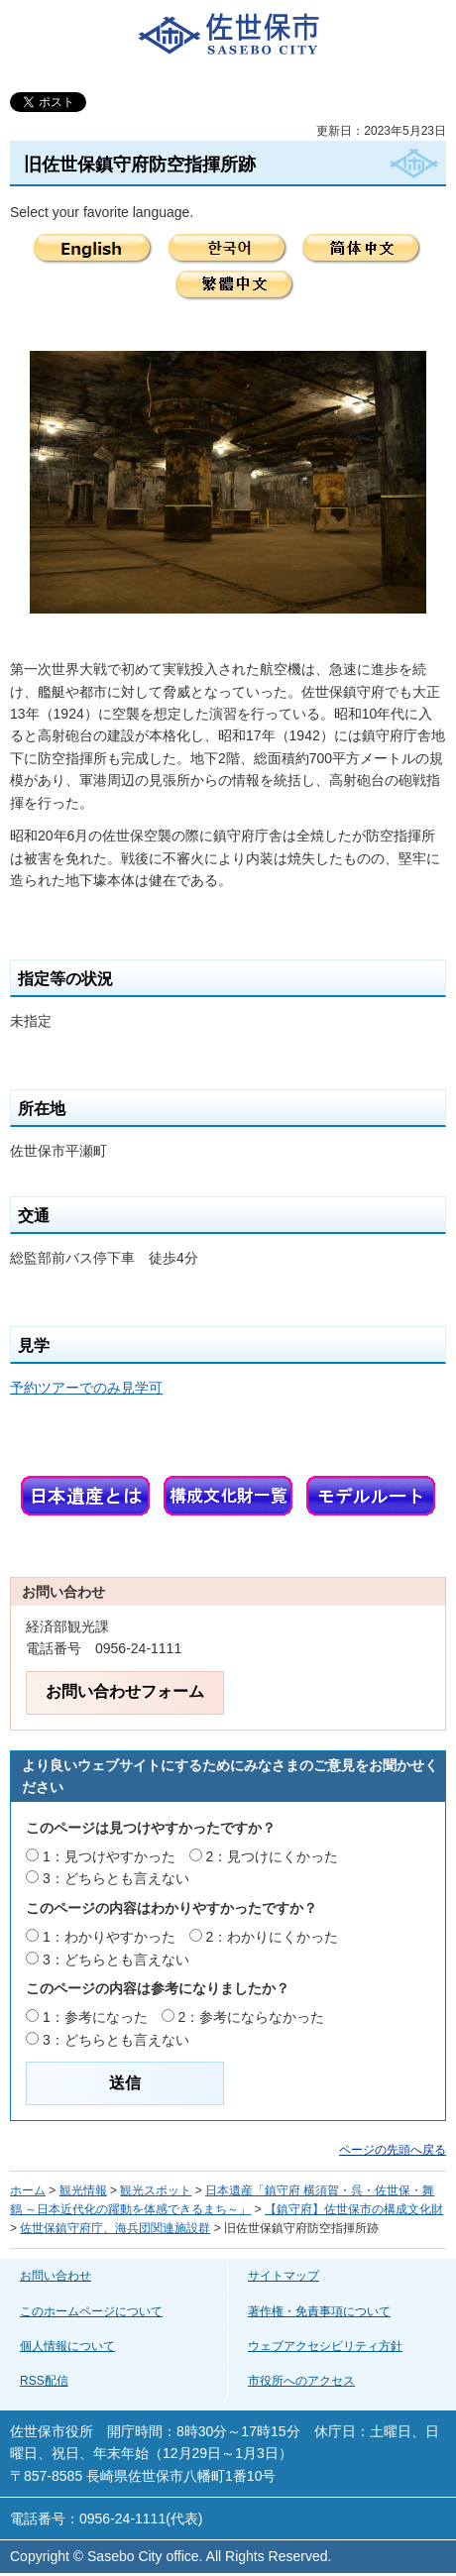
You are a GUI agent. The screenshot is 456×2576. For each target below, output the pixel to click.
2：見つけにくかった (272, 1856)
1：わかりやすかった (109, 1937)
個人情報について (67, 2346)
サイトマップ (283, 2276)
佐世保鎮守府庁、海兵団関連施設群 (115, 2228)
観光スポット (155, 2190)
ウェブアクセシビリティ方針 (325, 2346)
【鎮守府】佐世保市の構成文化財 (354, 2209)
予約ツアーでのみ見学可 (86, 1388)
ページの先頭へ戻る (392, 2150)
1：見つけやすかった (109, 1856)
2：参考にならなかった (251, 2017)
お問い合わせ (55, 2276)
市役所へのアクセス (301, 2381)
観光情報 (83, 2190)
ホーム (28, 2190)
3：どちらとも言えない (116, 1878)
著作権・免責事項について (319, 2311)
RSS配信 (44, 2381)
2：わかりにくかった (272, 1937)
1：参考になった (95, 2017)
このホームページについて (91, 2311)
